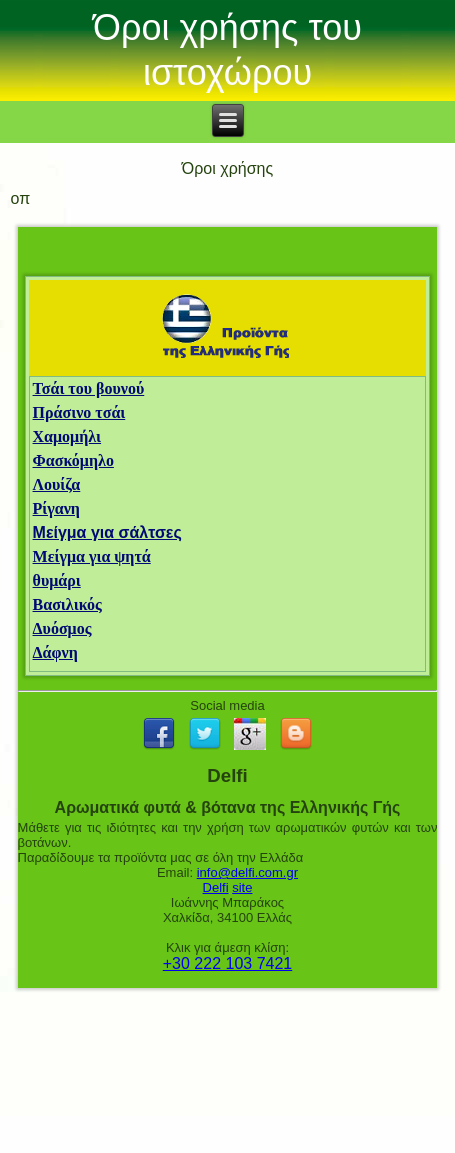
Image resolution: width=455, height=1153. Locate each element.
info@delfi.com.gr (247, 872)
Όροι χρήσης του (227, 27)
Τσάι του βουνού (89, 388)
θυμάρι (57, 580)
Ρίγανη (56, 508)
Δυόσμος (62, 628)
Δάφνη (55, 652)
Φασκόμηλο (73, 460)
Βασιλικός (67, 604)
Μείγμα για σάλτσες (107, 532)
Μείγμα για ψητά (92, 556)
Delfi (216, 887)
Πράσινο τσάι (79, 412)
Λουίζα (57, 484)
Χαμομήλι (67, 436)
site (242, 887)
